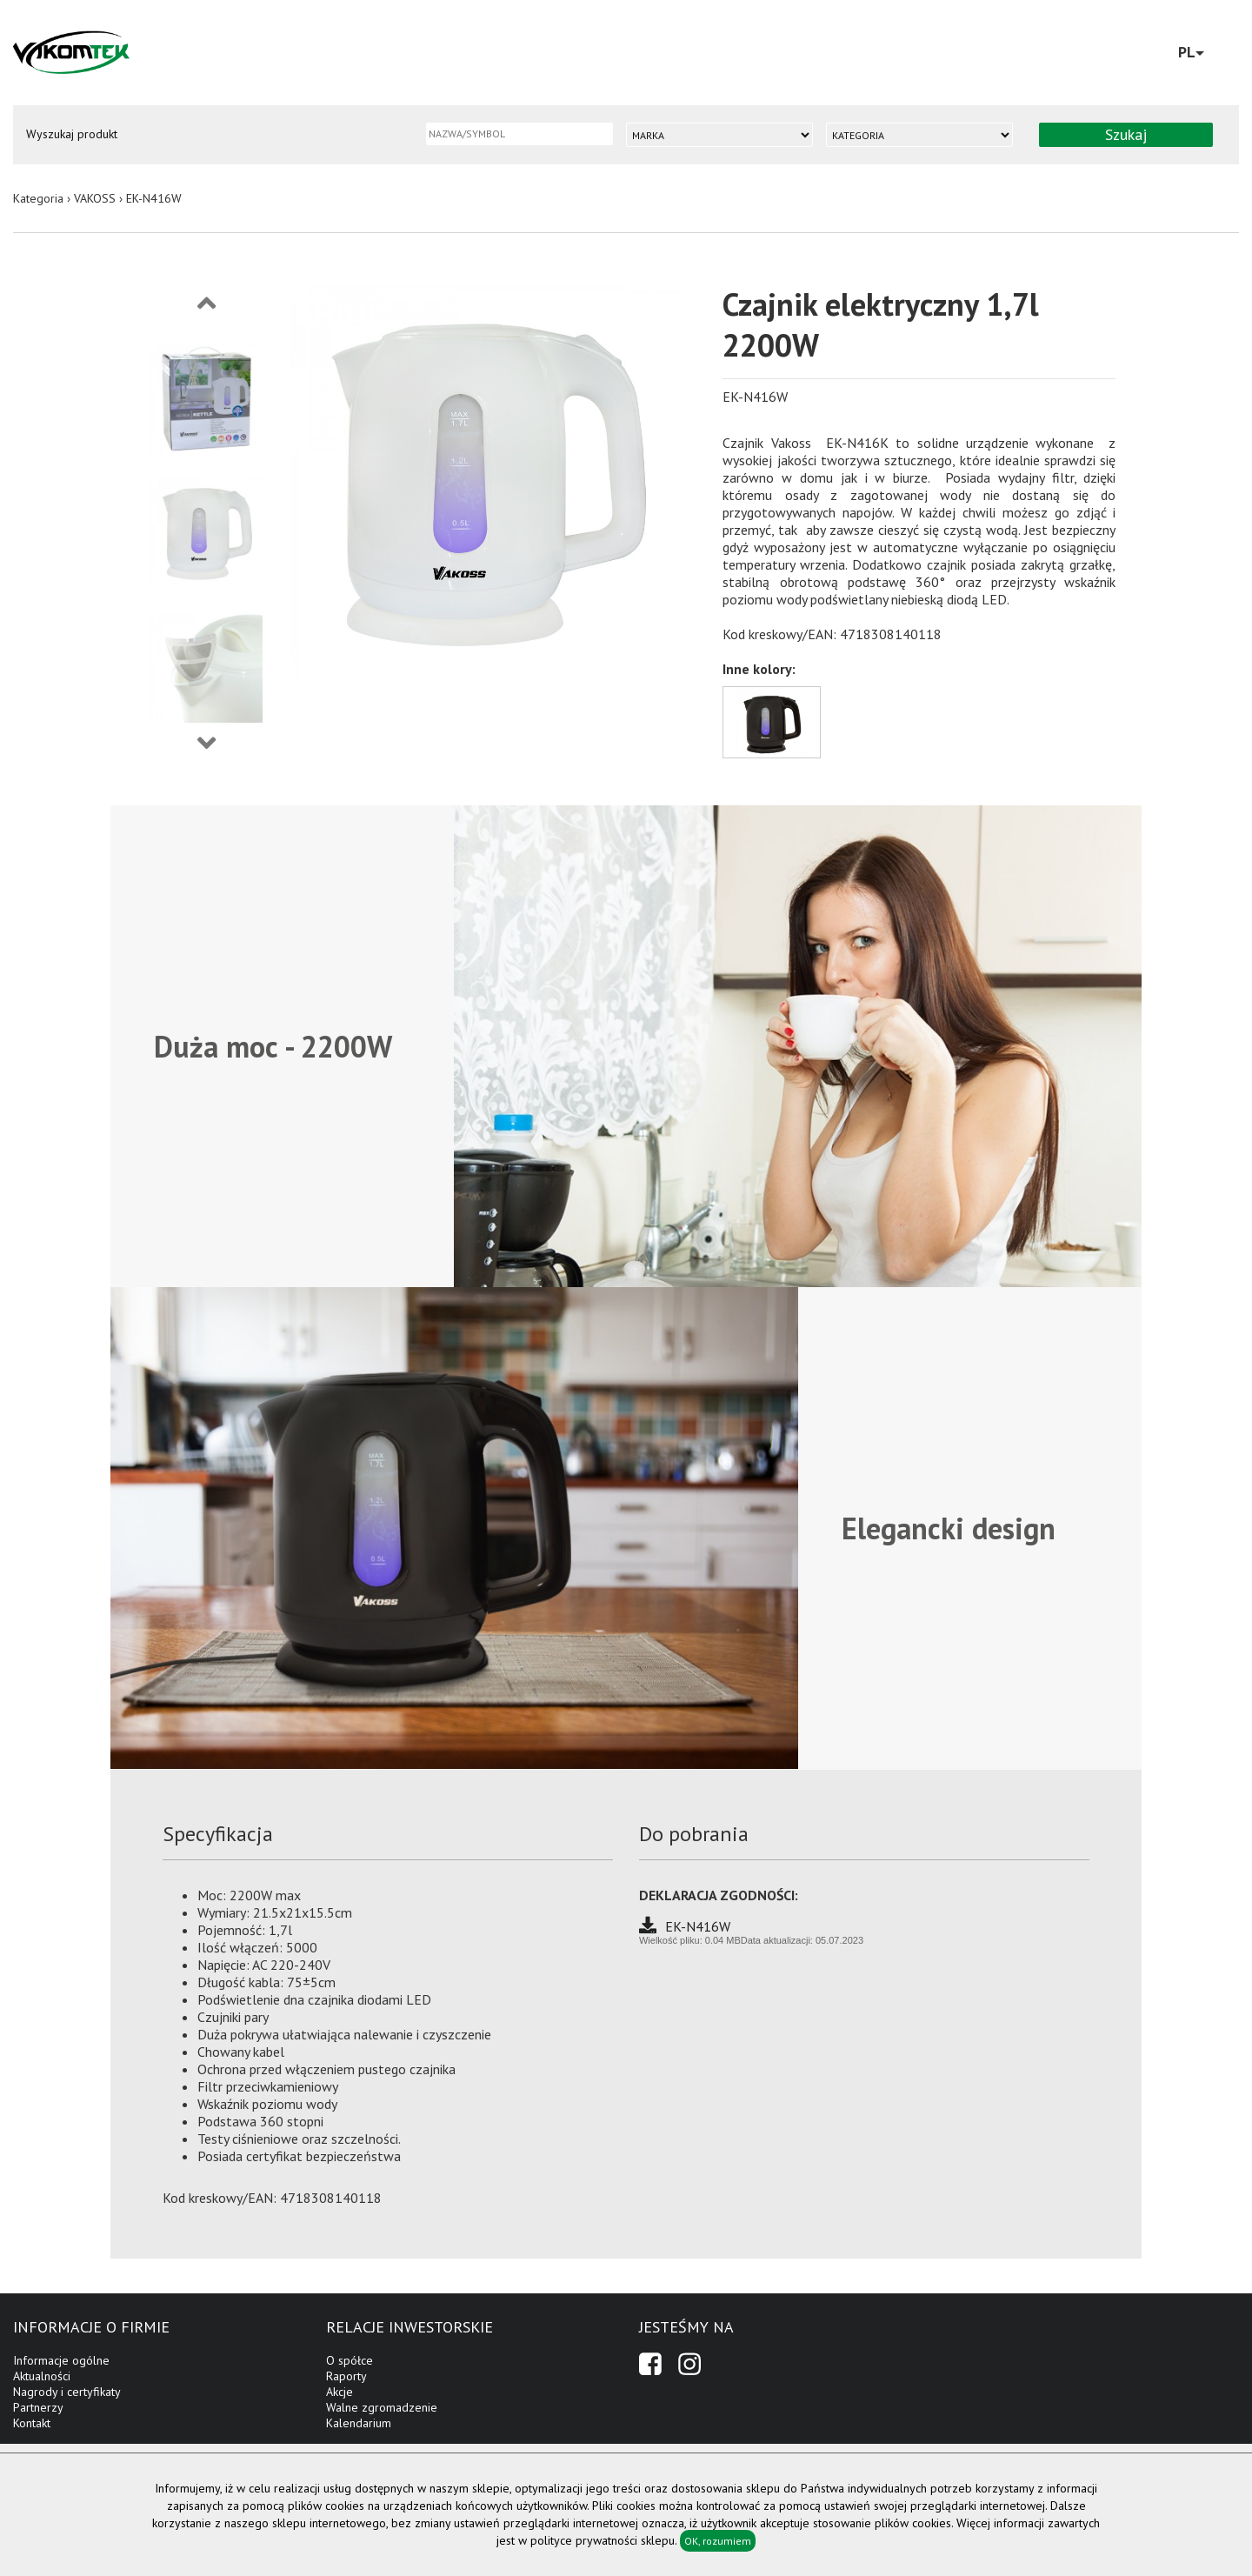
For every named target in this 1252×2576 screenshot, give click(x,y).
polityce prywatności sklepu (602, 2540)
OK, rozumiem (717, 2540)
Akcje (339, 2391)
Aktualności (41, 2376)
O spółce (349, 2360)
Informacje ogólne (61, 2360)
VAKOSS (95, 198)
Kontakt (31, 2423)
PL (1191, 52)
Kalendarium (358, 2423)
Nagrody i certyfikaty (67, 2391)
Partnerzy (38, 2407)
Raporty (346, 2376)
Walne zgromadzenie (381, 2407)
